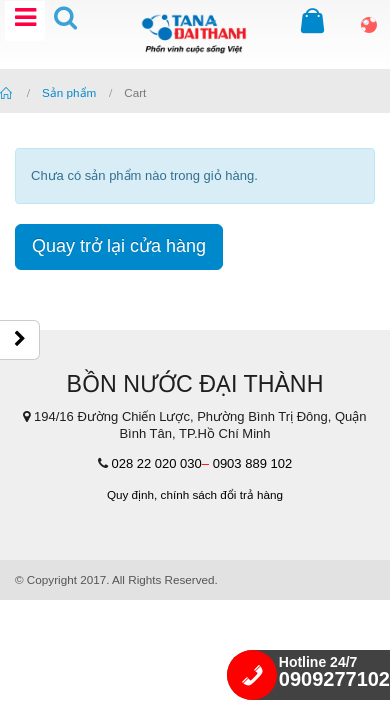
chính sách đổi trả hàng (222, 494)
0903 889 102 (253, 463)
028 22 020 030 (156, 463)
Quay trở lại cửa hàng (119, 246)
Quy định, (132, 494)
